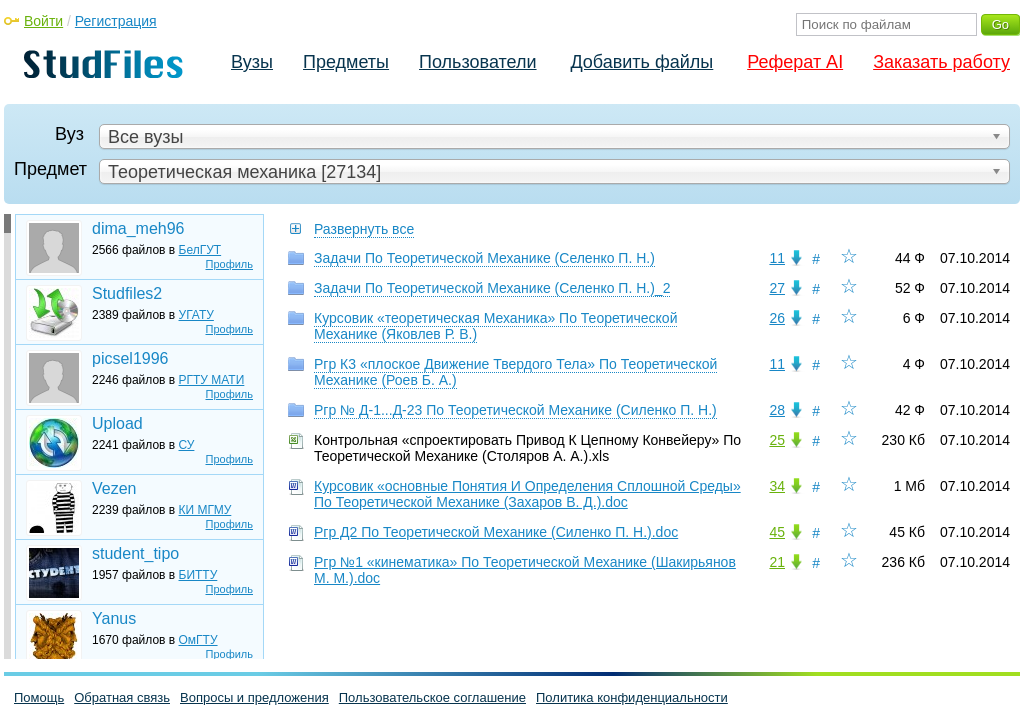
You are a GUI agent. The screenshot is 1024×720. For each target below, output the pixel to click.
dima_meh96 (138, 228)
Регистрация (116, 21)
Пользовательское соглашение (432, 697)
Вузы (252, 62)
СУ (187, 445)
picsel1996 (130, 358)
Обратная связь (122, 697)
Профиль (230, 264)
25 (777, 440)
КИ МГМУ (205, 510)
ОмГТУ (198, 640)
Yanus (114, 618)
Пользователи (477, 62)
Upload (117, 423)
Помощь (39, 697)
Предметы (346, 62)
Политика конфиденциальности (632, 697)
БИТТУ (198, 575)
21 (777, 562)
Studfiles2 (127, 293)
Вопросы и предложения (254, 697)
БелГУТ (200, 250)
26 (777, 318)
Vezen (114, 488)
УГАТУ (196, 315)
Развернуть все (364, 229)
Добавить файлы (641, 62)
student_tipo (135, 553)
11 (777, 258)
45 (777, 532)
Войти (43, 21)
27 (777, 288)
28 (777, 410)
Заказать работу (941, 62)
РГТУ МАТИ (212, 380)
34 (777, 486)
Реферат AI (795, 62)
